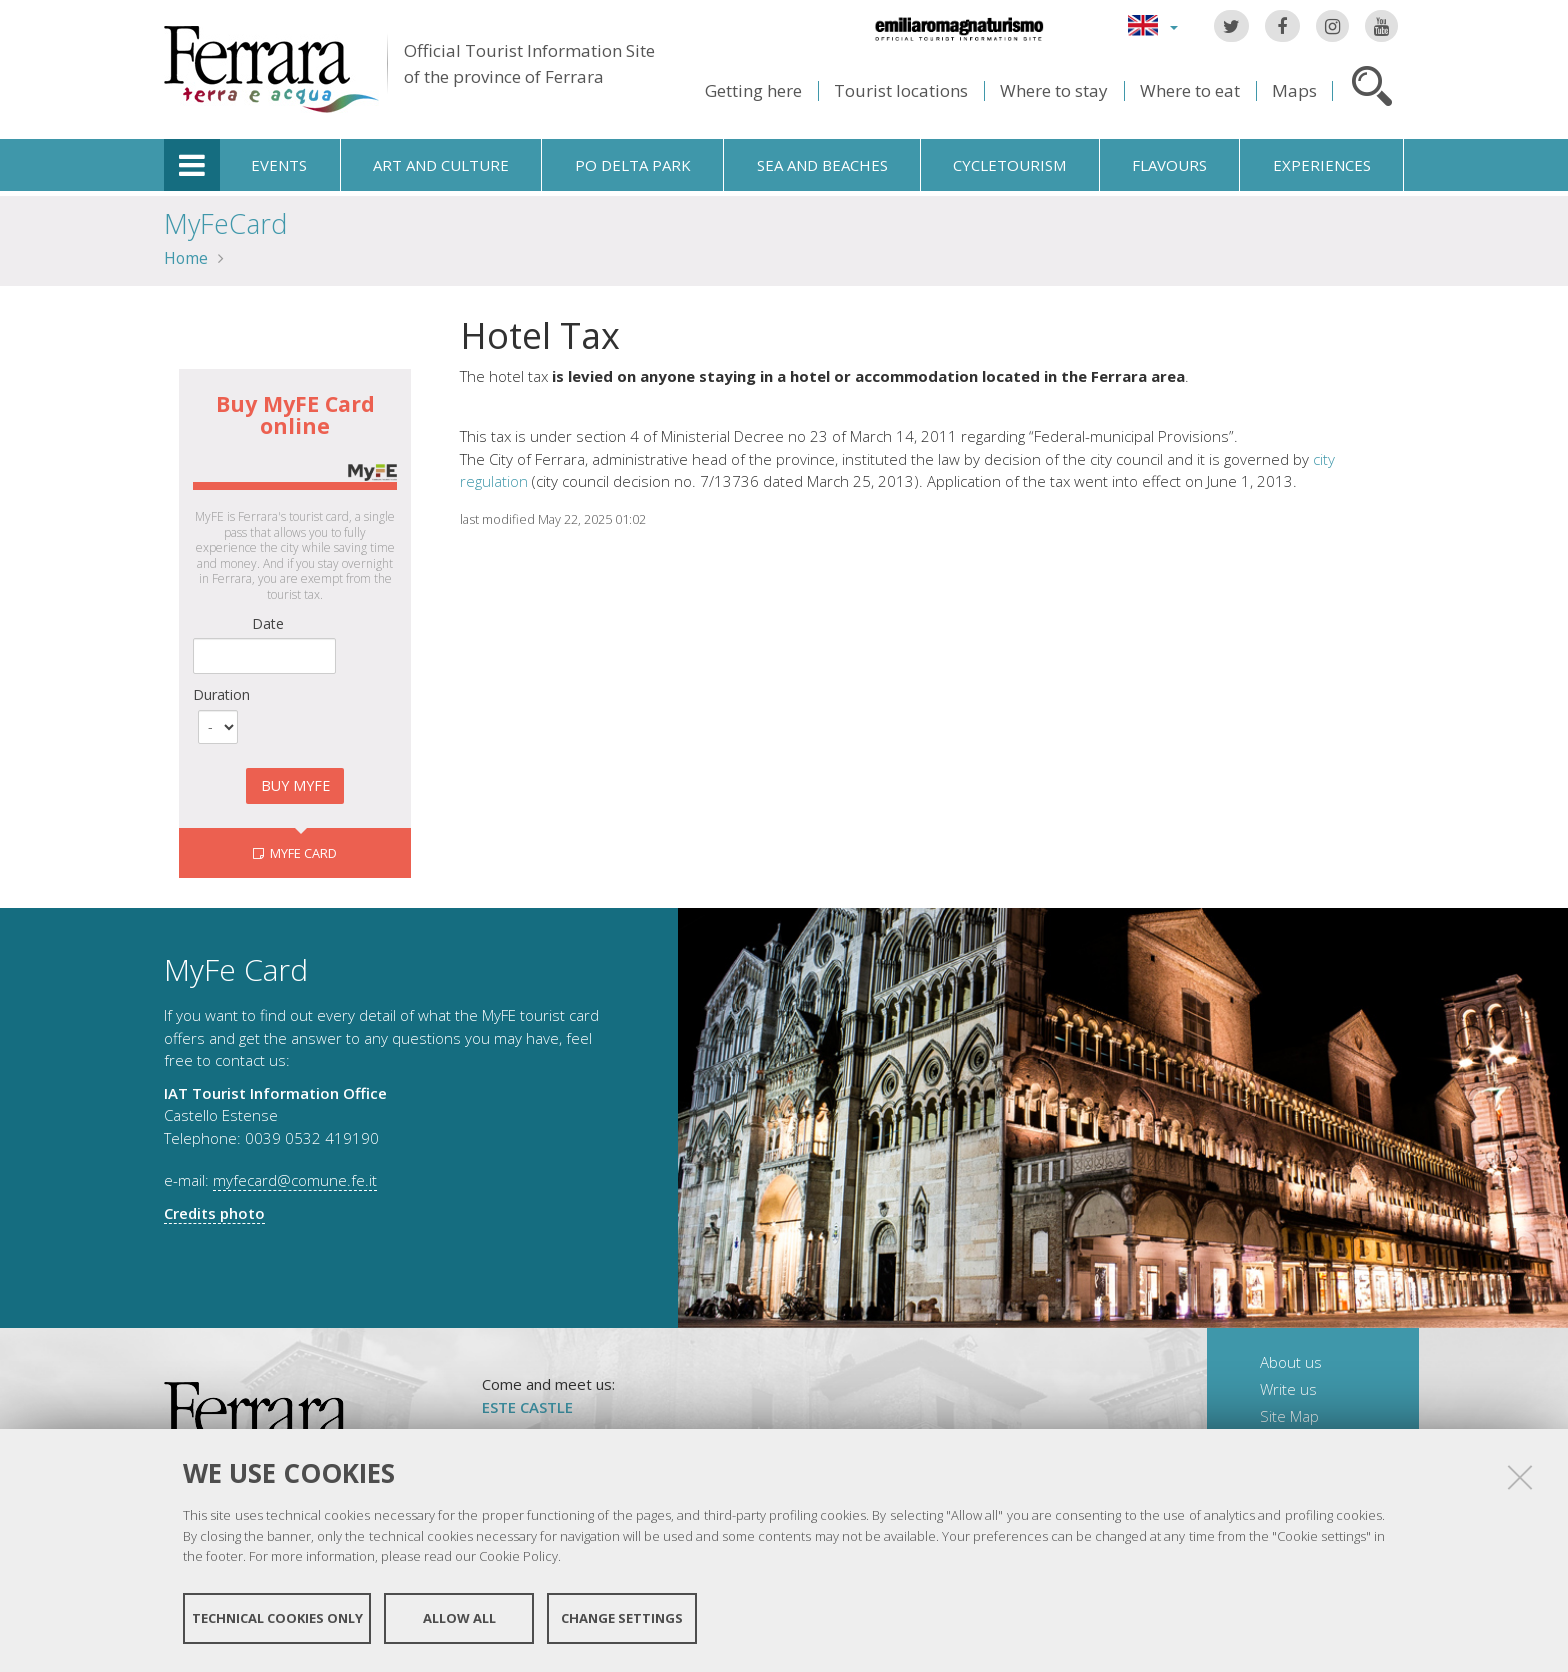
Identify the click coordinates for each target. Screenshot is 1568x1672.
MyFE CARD (302, 853)
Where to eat (1190, 90)
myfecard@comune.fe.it (295, 1180)
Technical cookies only (277, 1620)
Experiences (1322, 165)
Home (186, 258)
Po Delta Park (633, 165)
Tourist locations (901, 90)
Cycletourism (1009, 165)
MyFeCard (225, 223)
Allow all (459, 1620)
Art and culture (441, 165)
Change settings (622, 1620)
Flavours (1169, 165)
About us (1291, 1362)
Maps (1294, 90)
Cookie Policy (518, 1558)
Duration (221, 694)
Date (268, 623)
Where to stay (1054, 90)
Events (279, 165)
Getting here (753, 90)
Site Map (1289, 1416)
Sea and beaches (822, 165)
